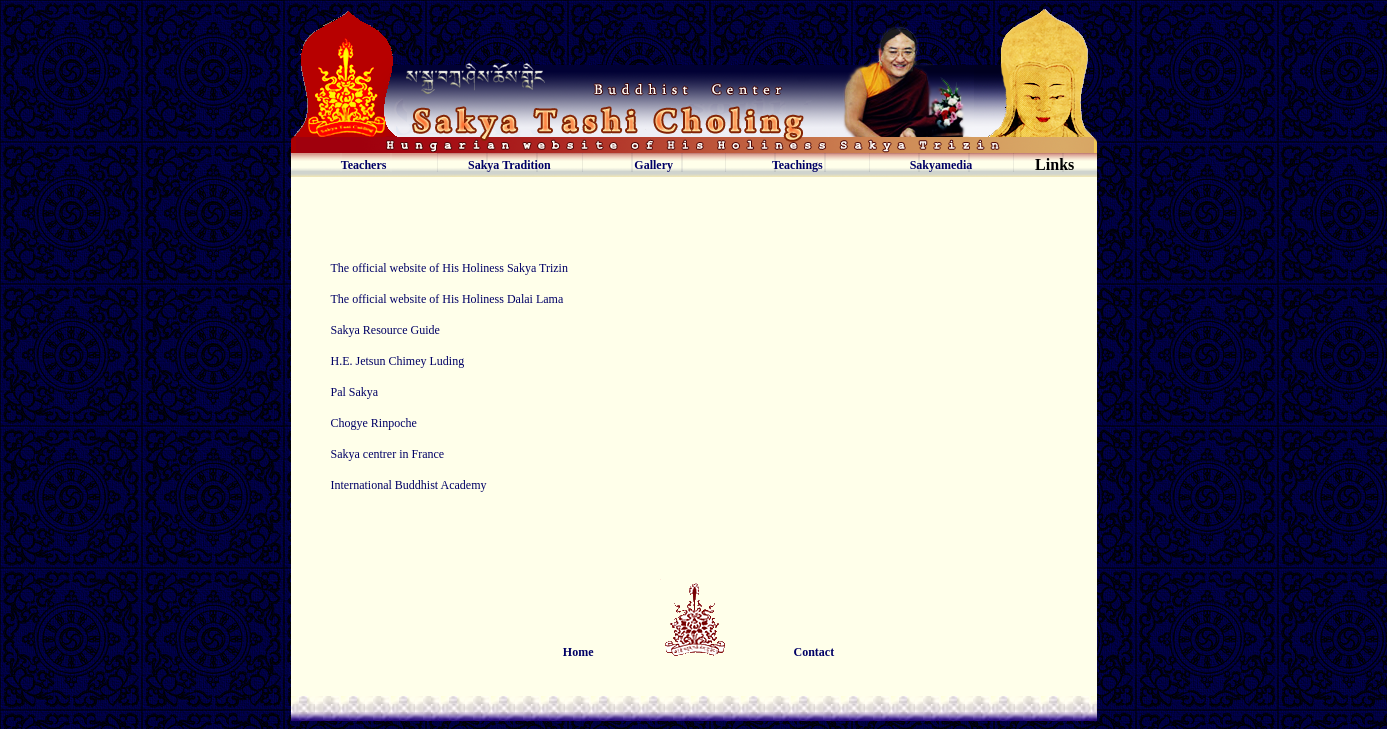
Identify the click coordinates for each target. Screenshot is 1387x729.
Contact (814, 652)
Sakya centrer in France (388, 454)
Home (578, 652)
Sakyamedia (941, 165)
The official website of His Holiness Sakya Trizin (449, 268)
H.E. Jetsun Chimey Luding (398, 361)
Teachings (797, 165)
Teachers (364, 165)
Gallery (653, 165)
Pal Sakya (355, 392)
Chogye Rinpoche (374, 423)
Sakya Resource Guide (385, 330)
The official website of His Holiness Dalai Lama (447, 299)
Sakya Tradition (509, 165)
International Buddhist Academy (409, 485)
